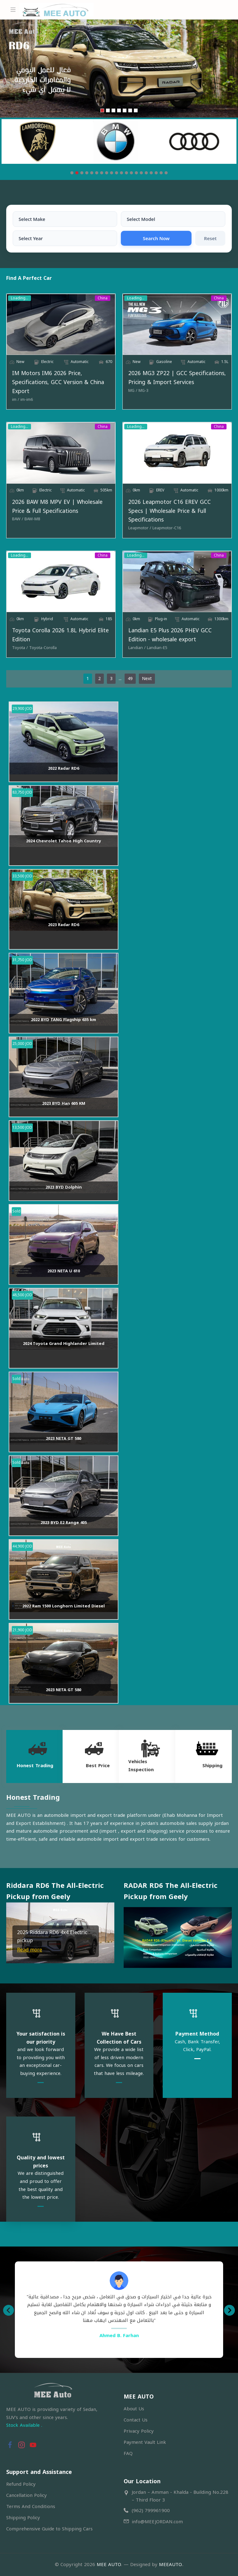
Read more (29, 1950)
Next (147, 678)
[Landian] (137, 648)
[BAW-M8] (32, 519)
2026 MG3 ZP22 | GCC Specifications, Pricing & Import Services (177, 378)
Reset (210, 238)
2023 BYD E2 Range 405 (64, 1522)
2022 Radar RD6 (63, 768)
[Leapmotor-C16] (166, 528)
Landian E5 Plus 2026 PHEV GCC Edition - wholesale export (170, 635)
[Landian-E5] (157, 648)
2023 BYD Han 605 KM (63, 1103)
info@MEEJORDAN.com (157, 2521)
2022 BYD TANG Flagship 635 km (63, 1020)
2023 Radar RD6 (63, 925)
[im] (15, 399)
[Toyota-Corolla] (43, 648)
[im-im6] (26, 399)
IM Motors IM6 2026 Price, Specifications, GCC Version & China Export (58, 382)
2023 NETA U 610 (63, 1271)
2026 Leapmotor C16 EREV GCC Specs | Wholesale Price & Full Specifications (169, 511)
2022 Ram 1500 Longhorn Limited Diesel (63, 1606)
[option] (119, 2305)
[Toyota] (20, 648)
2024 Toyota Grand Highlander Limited (63, 1343)
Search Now (156, 238)
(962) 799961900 (151, 2510)
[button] (12, 1933)
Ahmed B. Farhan (119, 2336)
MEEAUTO (170, 2564)
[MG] (132, 390)
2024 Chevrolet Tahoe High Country (63, 841)
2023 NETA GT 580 (63, 1438)
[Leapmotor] (139, 528)
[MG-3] (143, 390)
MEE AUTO (109, 2564)
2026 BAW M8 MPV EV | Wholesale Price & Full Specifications (57, 507)
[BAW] (17, 519)
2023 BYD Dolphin (64, 1187)
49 (130, 678)
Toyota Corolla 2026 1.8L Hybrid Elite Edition (60, 635)
